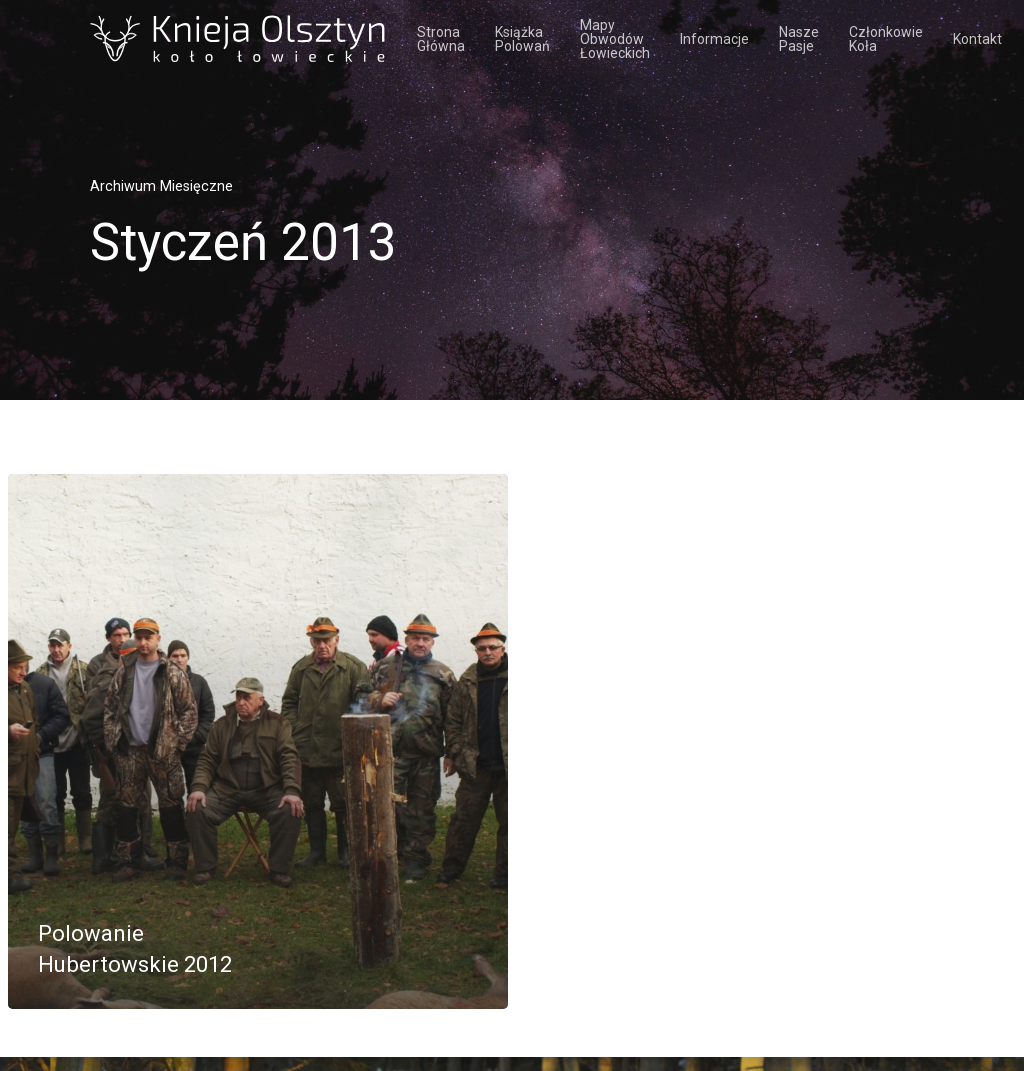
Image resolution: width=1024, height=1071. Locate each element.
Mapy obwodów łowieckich (615, 39)
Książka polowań (522, 39)
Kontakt (977, 39)
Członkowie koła (886, 39)
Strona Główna (441, 39)
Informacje (714, 39)
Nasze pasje (799, 39)
